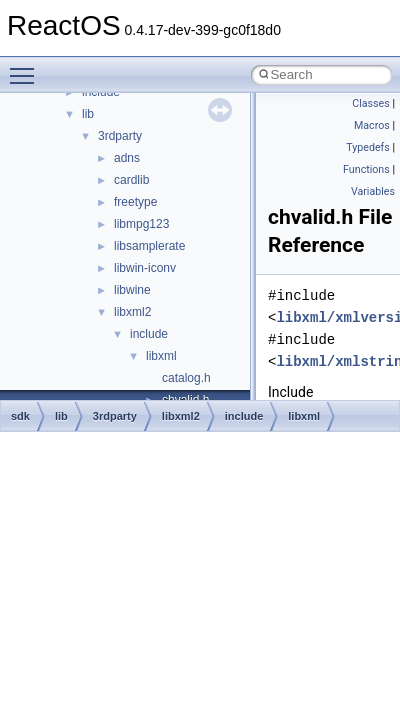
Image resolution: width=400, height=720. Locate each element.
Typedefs (368, 147)
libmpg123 (141, 224)
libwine (132, 290)
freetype (135, 202)
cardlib (131, 180)
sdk (20, 416)
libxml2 (132, 312)
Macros (372, 125)
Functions (366, 169)
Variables (373, 191)
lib (88, 114)
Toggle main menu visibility (27, 67)
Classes (370, 103)
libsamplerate (149, 246)
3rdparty (120, 136)
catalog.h (186, 378)
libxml (161, 356)
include (149, 334)
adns (127, 158)
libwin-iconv (145, 268)
